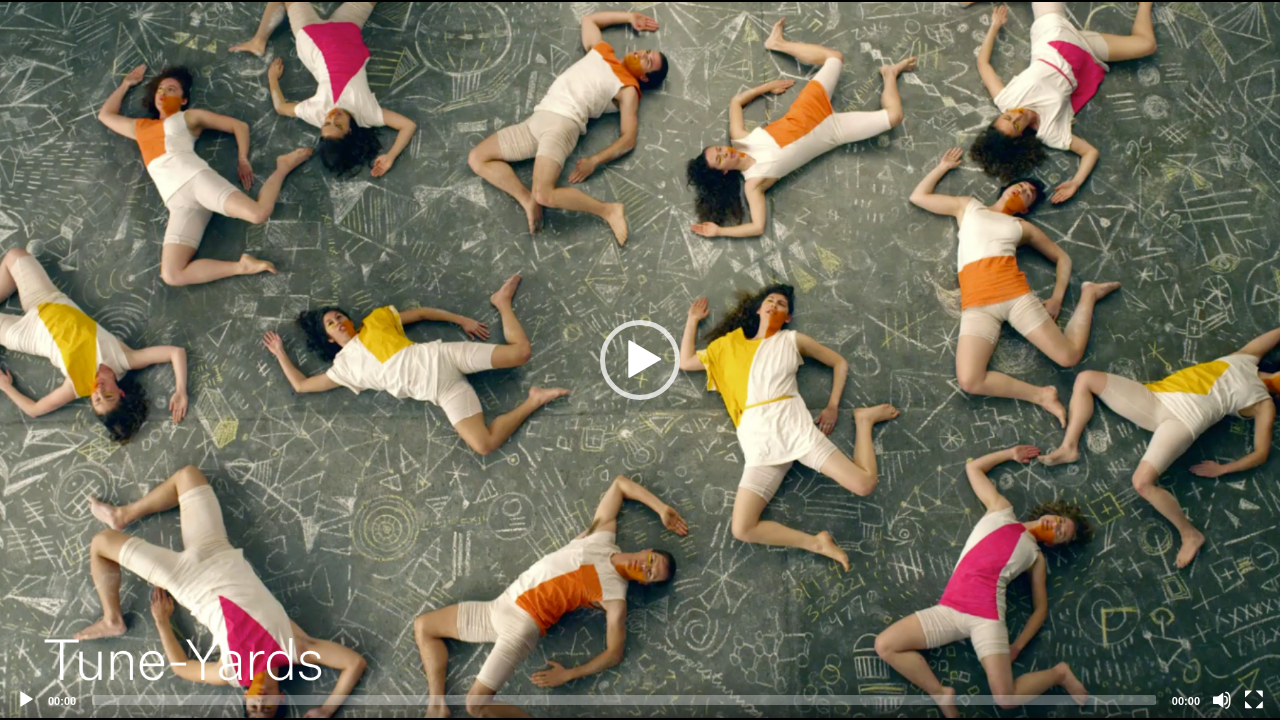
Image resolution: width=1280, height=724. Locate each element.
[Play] (26, 700)
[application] (640, 360)
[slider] (624, 700)
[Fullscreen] (1254, 700)
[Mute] (1222, 700)
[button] (640, 360)
